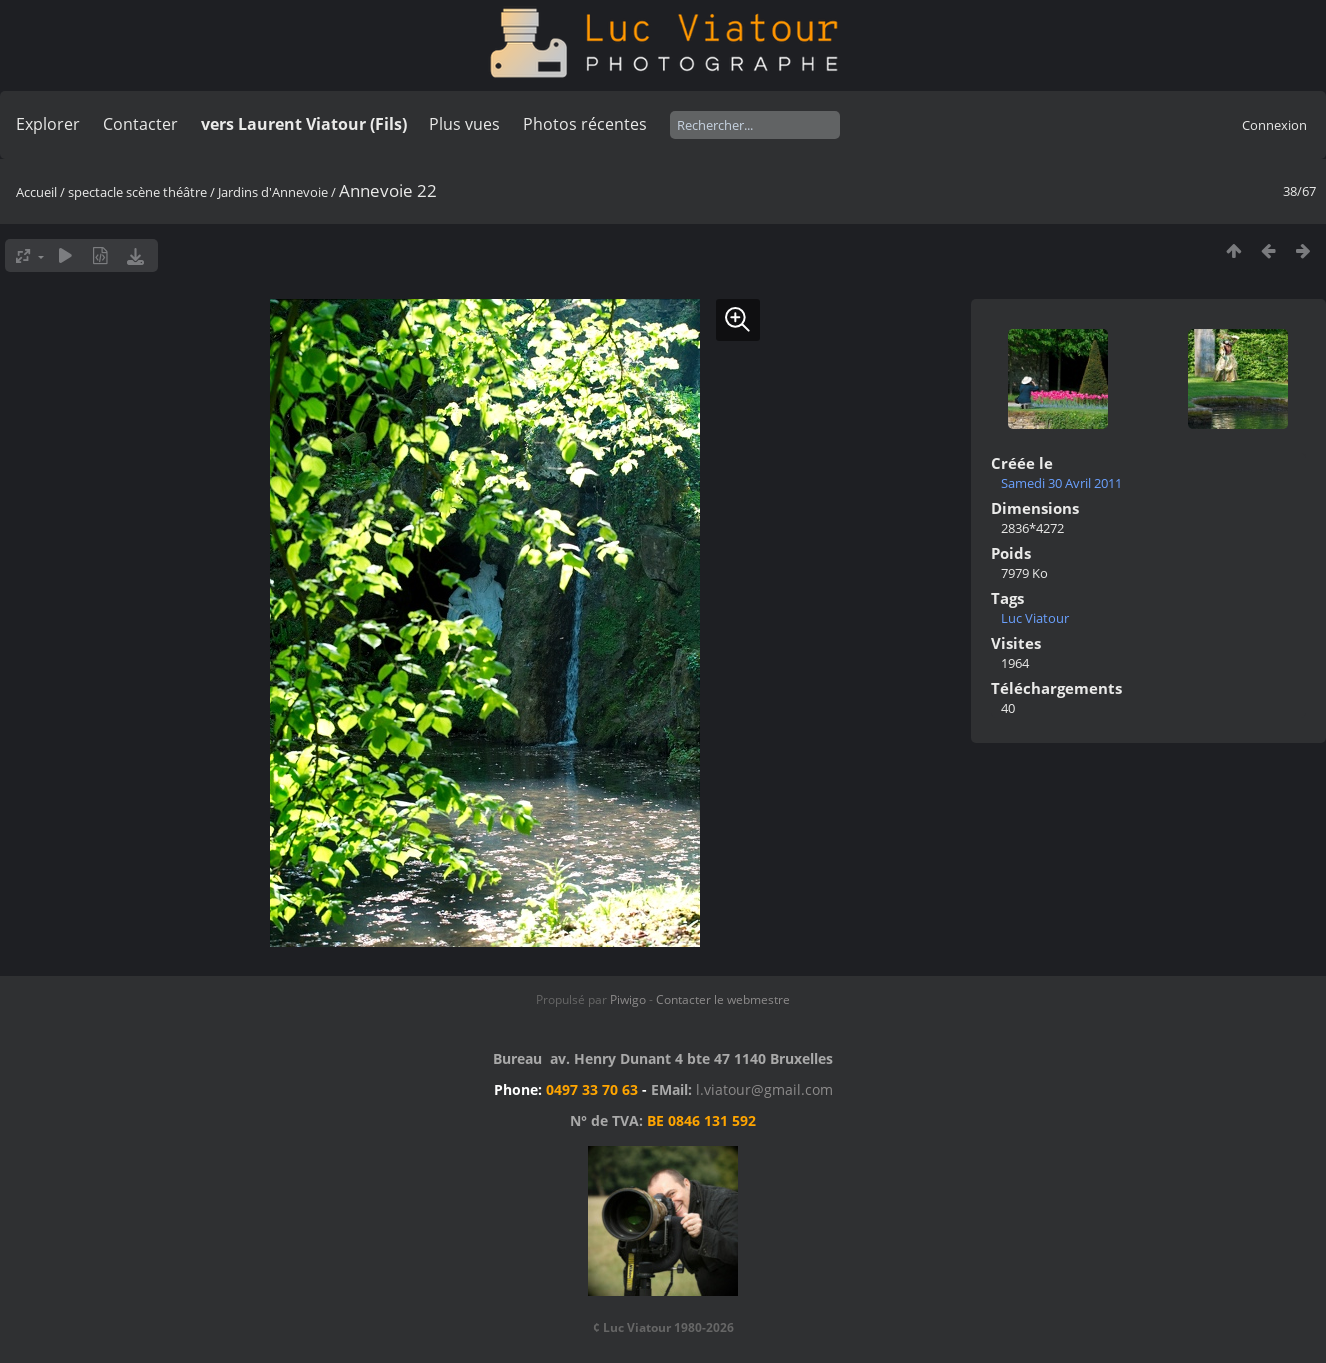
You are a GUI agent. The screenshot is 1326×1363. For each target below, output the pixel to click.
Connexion (1274, 125)
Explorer (48, 124)
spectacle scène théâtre (137, 192)
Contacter (140, 124)
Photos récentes (585, 124)
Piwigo (628, 999)
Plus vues (464, 124)
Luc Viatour (1035, 618)
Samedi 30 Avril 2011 (1061, 483)
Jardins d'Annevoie (273, 192)
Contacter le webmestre (723, 999)
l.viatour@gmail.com (764, 1089)
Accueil (36, 192)
